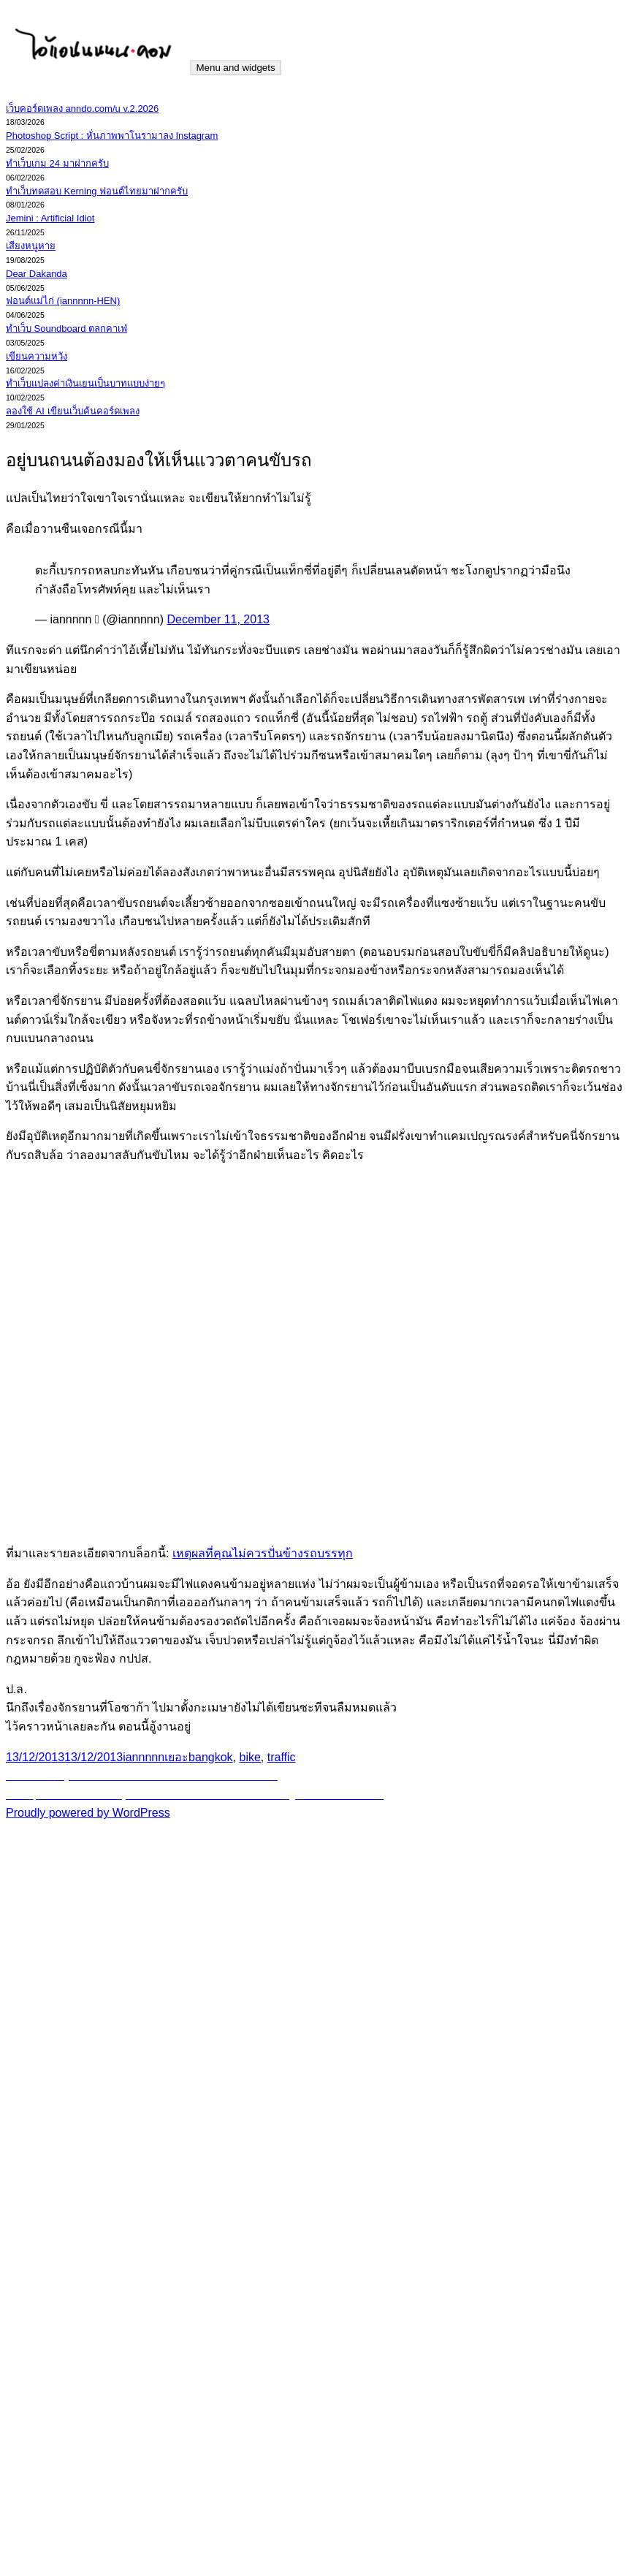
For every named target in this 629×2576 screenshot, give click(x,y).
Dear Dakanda (36, 273)
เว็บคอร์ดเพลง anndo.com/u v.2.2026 (82, 108)
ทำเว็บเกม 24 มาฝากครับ (57, 163)
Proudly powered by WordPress (88, 1812)
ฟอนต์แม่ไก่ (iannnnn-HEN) (63, 300)
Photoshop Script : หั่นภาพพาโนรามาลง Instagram (112, 135)
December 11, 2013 (218, 619)
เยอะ (176, 1757)
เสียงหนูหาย (31, 245)
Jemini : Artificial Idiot (50, 218)
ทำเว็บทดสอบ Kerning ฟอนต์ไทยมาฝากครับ (97, 191)
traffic (281, 1757)
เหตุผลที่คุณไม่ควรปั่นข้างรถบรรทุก (262, 1553)
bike (250, 1757)
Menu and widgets (235, 67)
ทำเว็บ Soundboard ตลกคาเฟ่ (66, 328)
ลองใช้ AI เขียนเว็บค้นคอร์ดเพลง (73, 411)
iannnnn (143, 1757)
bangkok (210, 1757)
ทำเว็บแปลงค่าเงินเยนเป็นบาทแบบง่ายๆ (85, 383)
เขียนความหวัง (36, 356)
